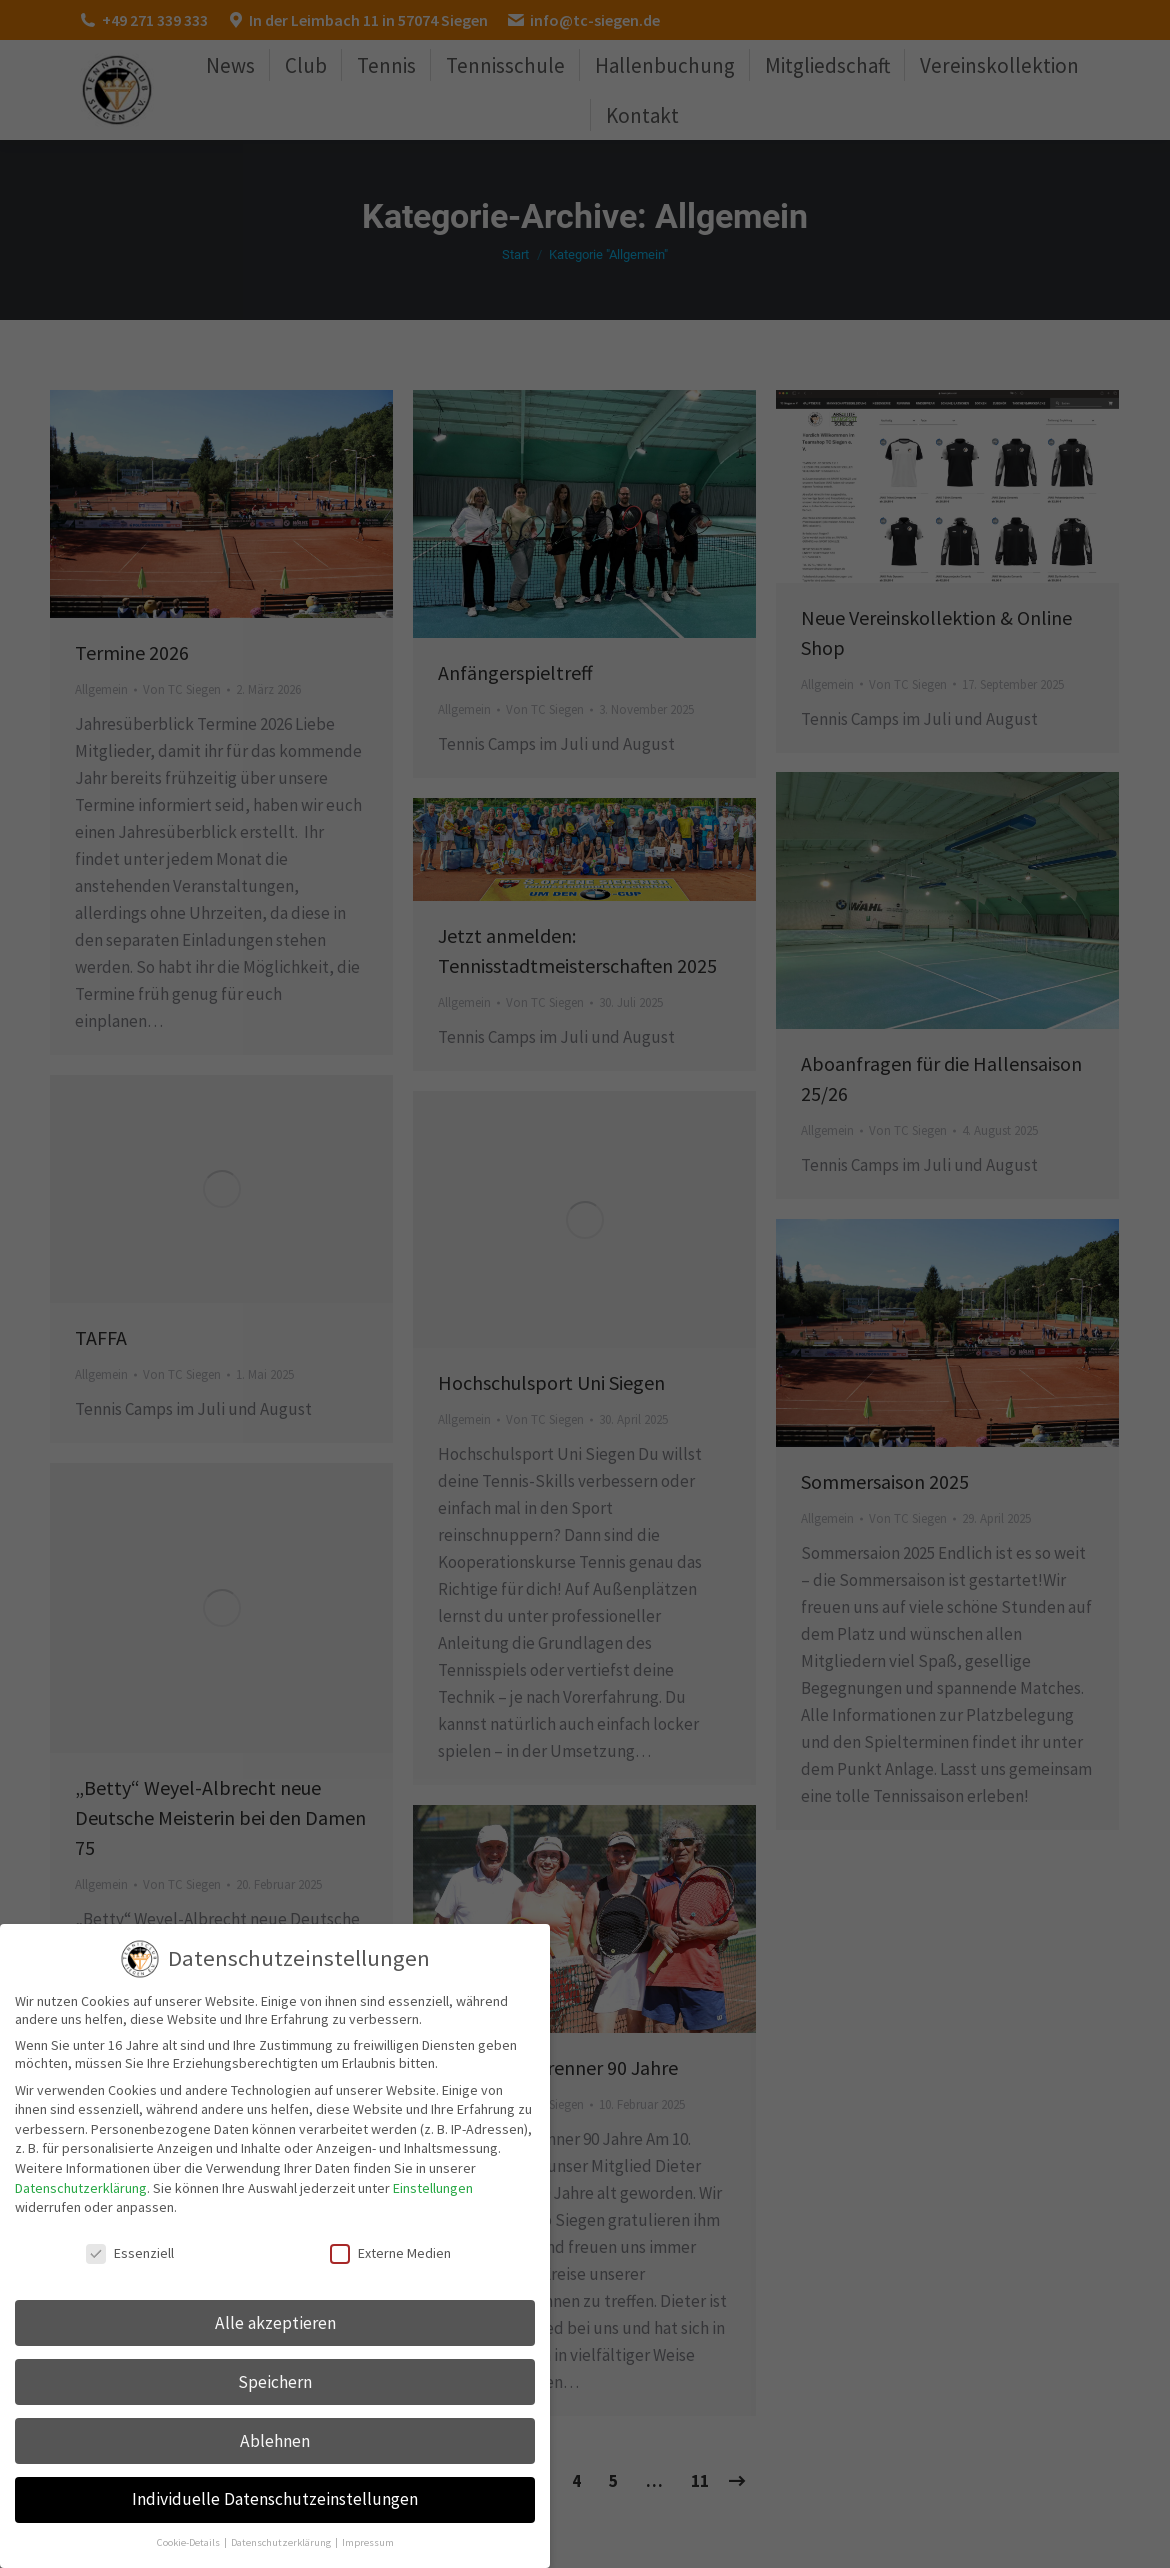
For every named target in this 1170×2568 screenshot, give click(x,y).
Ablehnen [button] (275, 2441)
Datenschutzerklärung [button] (282, 2542)
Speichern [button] (275, 2382)
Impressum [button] (368, 2542)
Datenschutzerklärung (81, 2188)
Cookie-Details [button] (189, 2542)
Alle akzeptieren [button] (275, 2323)
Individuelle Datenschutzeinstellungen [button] (275, 2499)
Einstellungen (433, 2188)
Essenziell (130, 2253)
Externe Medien (390, 2253)
